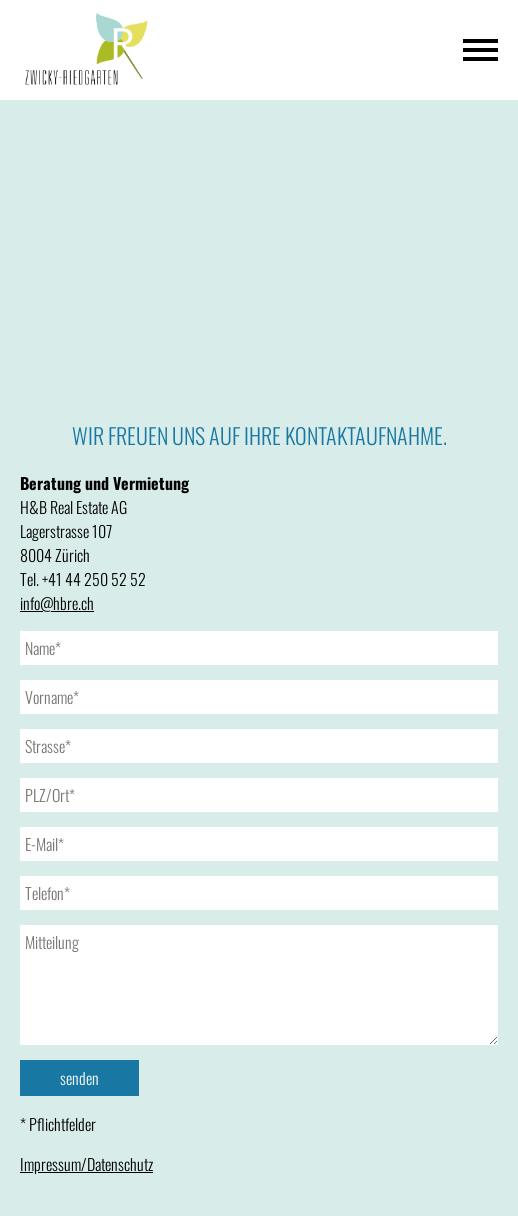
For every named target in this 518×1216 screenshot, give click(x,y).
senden (79, 1078)
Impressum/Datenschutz (86, 1164)
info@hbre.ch (57, 603)
